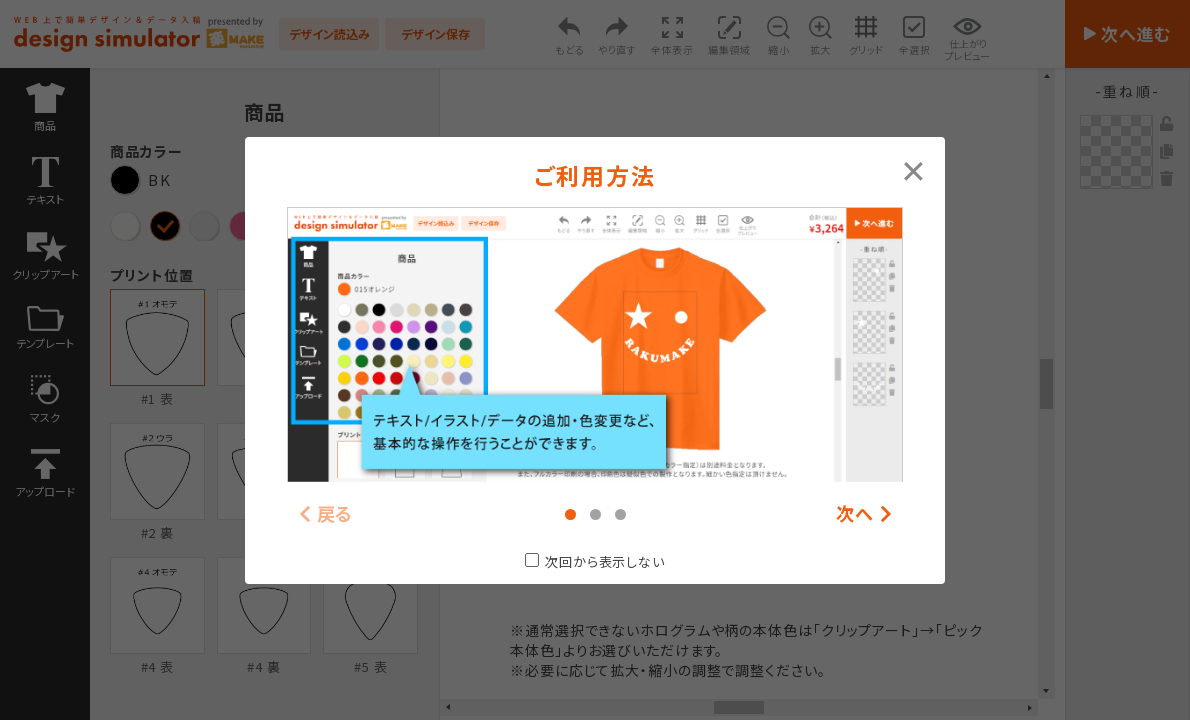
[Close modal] (913, 169)
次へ (855, 513)
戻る (335, 513)
